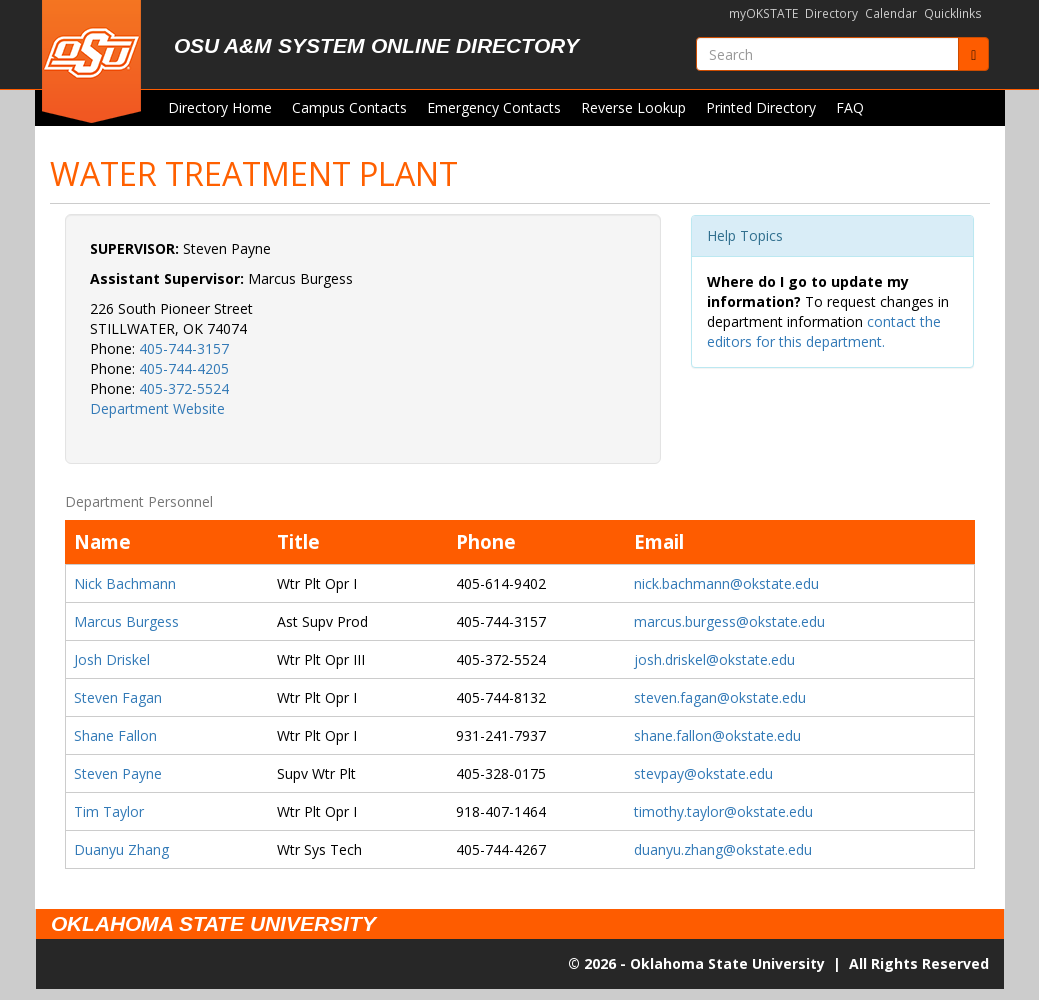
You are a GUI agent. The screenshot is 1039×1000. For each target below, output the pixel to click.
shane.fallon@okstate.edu (717, 735)
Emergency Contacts (494, 107)
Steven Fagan (118, 697)
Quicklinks (953, 13)
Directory (831, 13)
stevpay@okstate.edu (703, 773)
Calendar (891, 13)
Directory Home (220, 107)
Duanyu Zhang (121, 849)
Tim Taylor (109, 811)
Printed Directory (761, 107)
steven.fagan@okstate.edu (720, 697)
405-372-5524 (184, 388)
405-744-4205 (184, 368)
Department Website (157, 408)
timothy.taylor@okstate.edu (723, 811)
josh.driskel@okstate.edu (714, 659)
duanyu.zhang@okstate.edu (723, 849)
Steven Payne (118, 773)
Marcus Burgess (126, 621)
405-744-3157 (184, 348)
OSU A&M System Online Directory (376, 45)
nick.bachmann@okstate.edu (726, 583)
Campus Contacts (349, 107)
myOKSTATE (763, 13)
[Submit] (973, 54)
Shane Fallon (115, 735)
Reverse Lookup (633, 107)
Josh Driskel (112, 659)
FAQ (850, 107)
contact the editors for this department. (824, 331)
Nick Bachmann (125, 583)
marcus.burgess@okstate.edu (729, 621)
